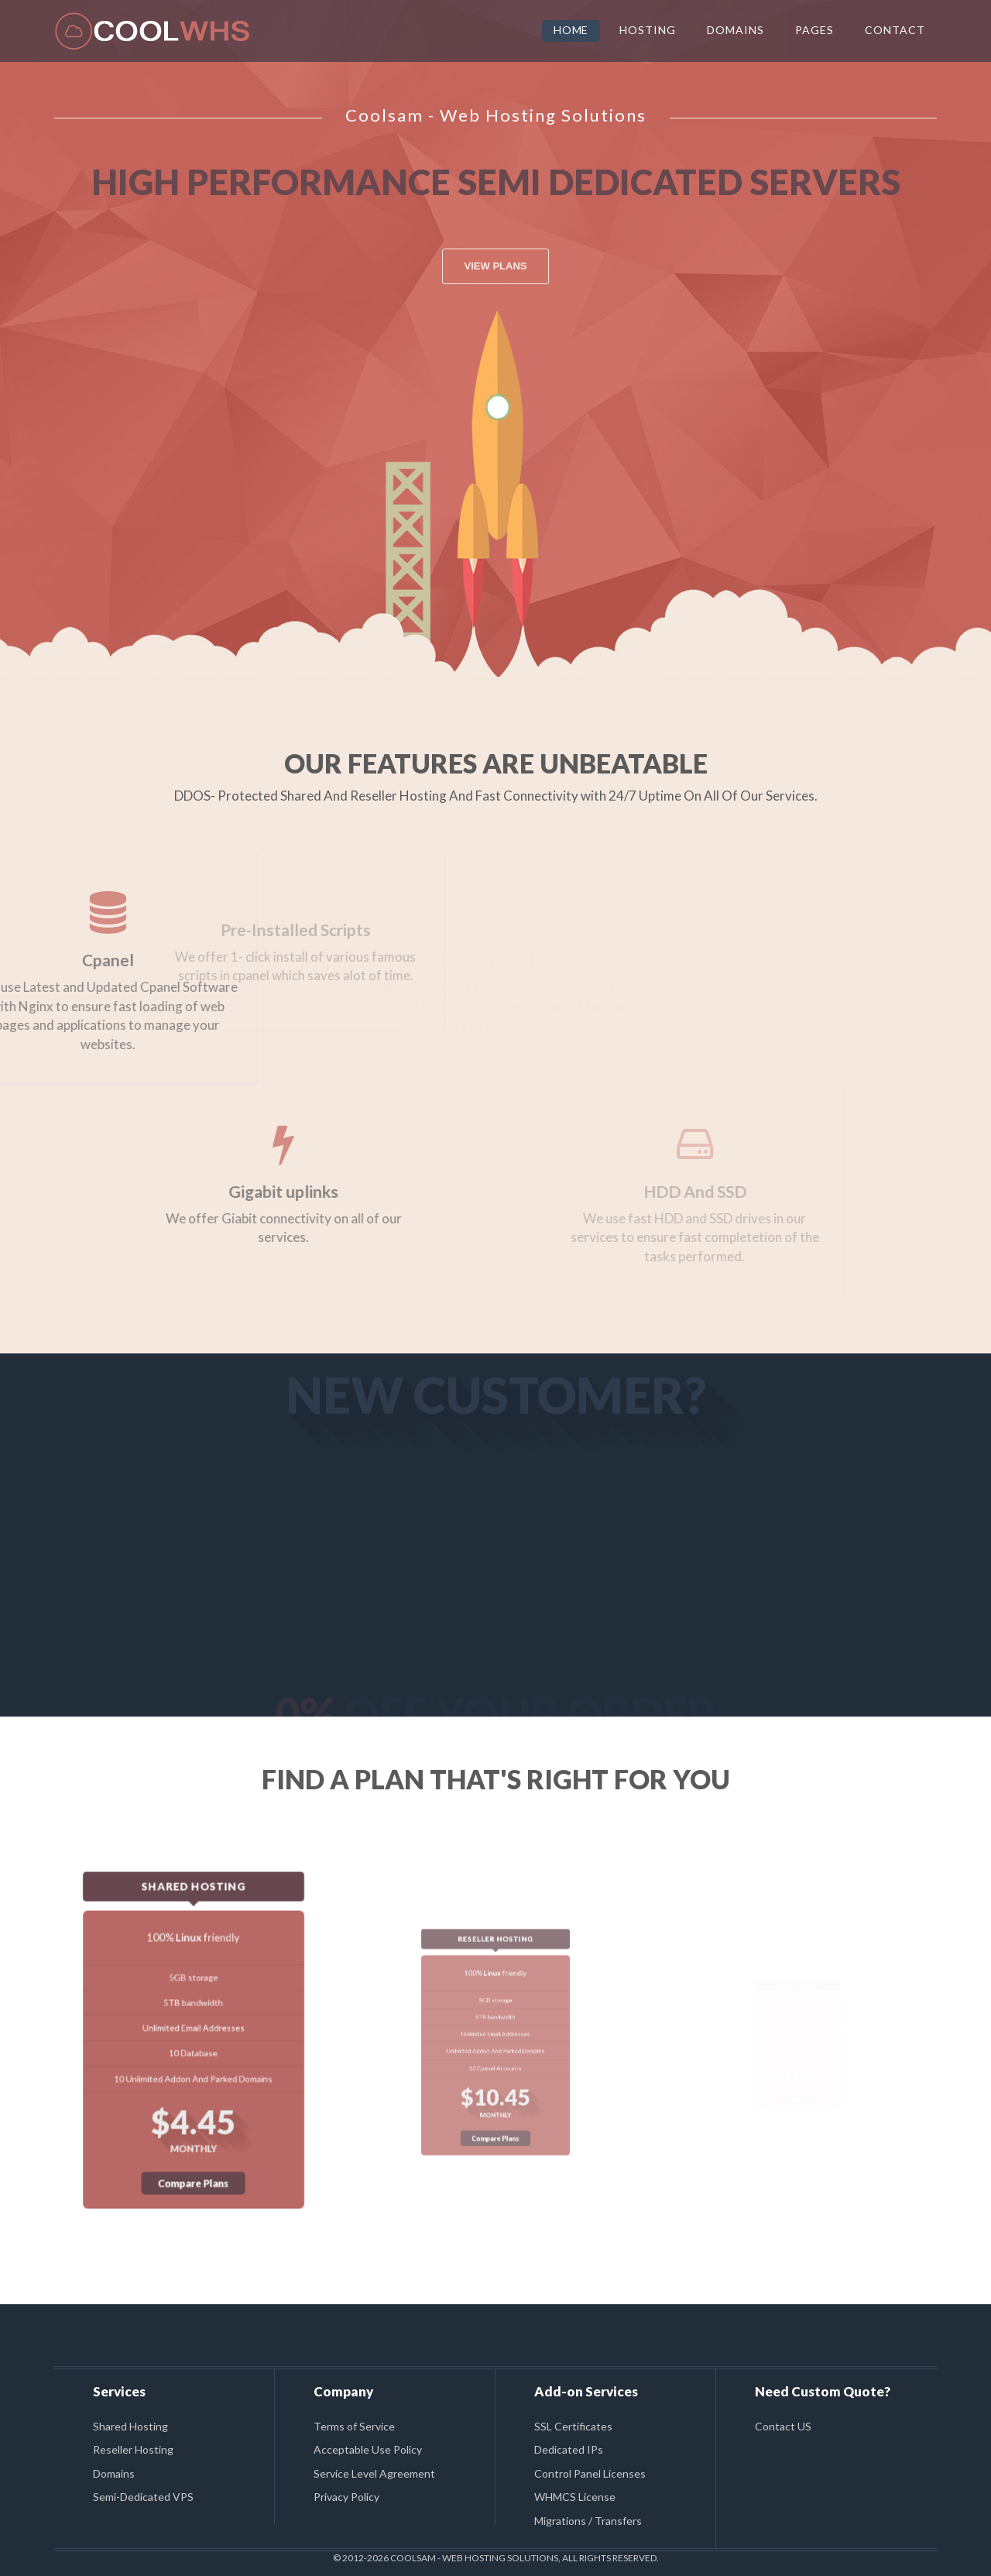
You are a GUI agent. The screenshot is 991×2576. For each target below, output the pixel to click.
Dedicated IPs (568, 2449)
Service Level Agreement (374, 2473)
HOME (571, 29)
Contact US (783, 2426)
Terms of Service (354, 2426)
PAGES (814, 29)
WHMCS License (575, 2496)
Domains (114, 2473)
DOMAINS (735, 29)
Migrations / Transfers (588, 2520)
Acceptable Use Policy (368, 2449)
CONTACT (895, 29)
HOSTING (647, 29)
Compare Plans (193, 2106)
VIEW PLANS (496, 266)
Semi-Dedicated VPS (143, 2496)
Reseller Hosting (133, 2449)
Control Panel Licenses (590, 2473)
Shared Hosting (130, 2426)
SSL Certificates (573, 2426)
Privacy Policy (346, 2496)
